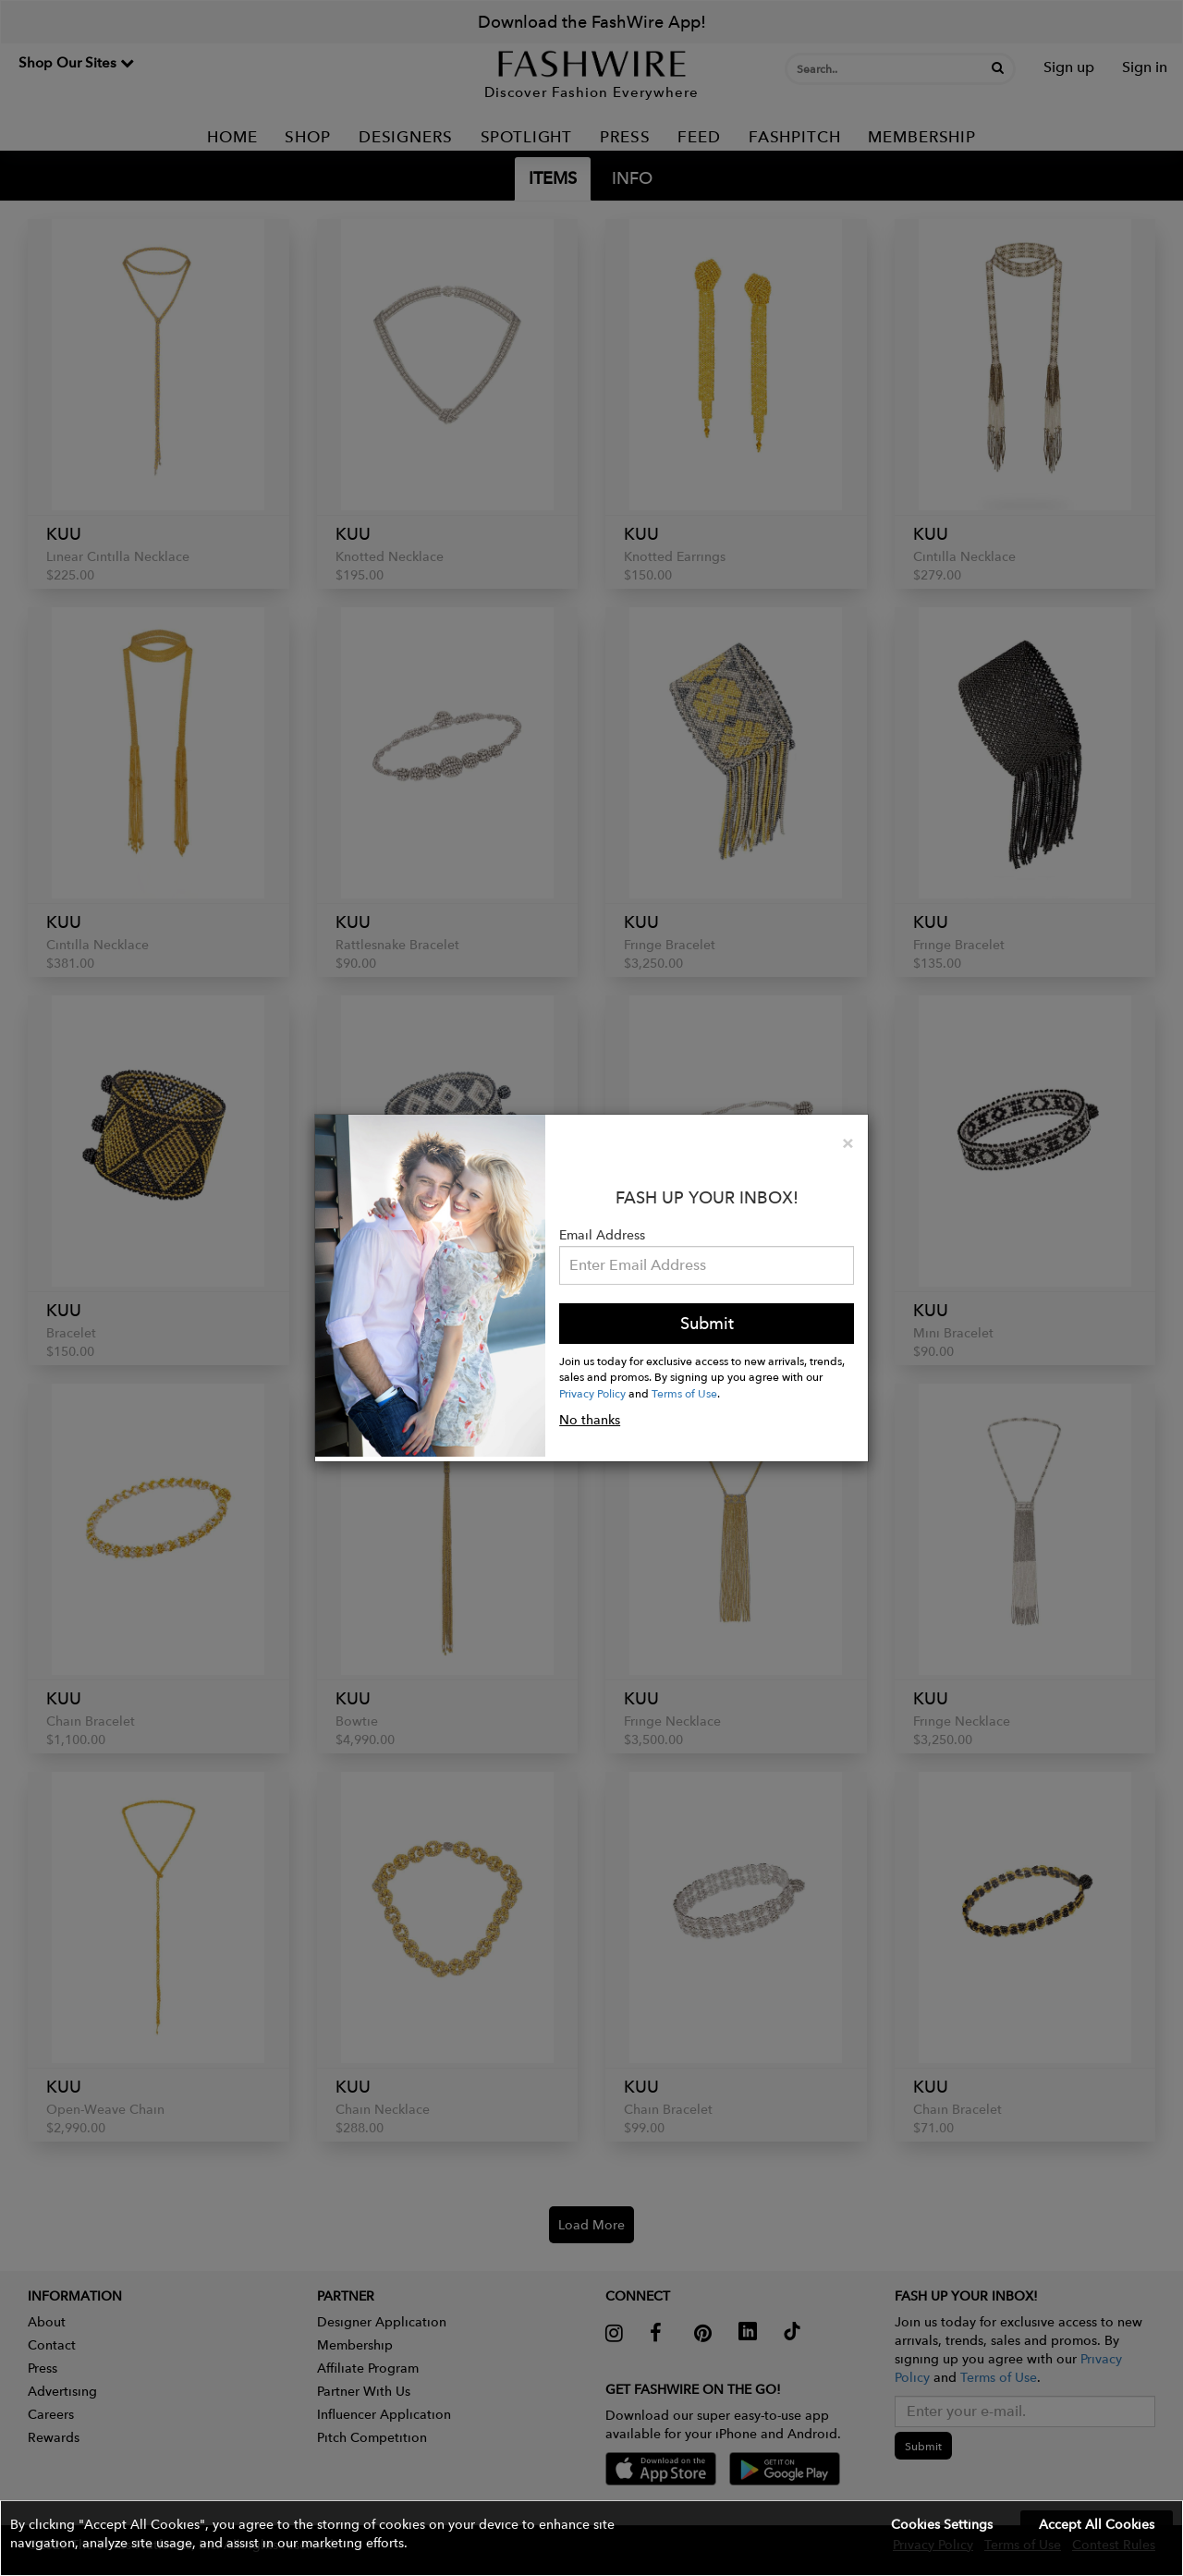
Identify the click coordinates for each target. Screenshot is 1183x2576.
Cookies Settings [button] (942, 2524)
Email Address (602, 1235)
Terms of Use (684, 1393)
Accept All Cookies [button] (1096, 2524)
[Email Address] (706, 1265)
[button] (591, 2538)
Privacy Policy (592, 1393)
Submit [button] (707, 1323)
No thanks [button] (589, 1419)
